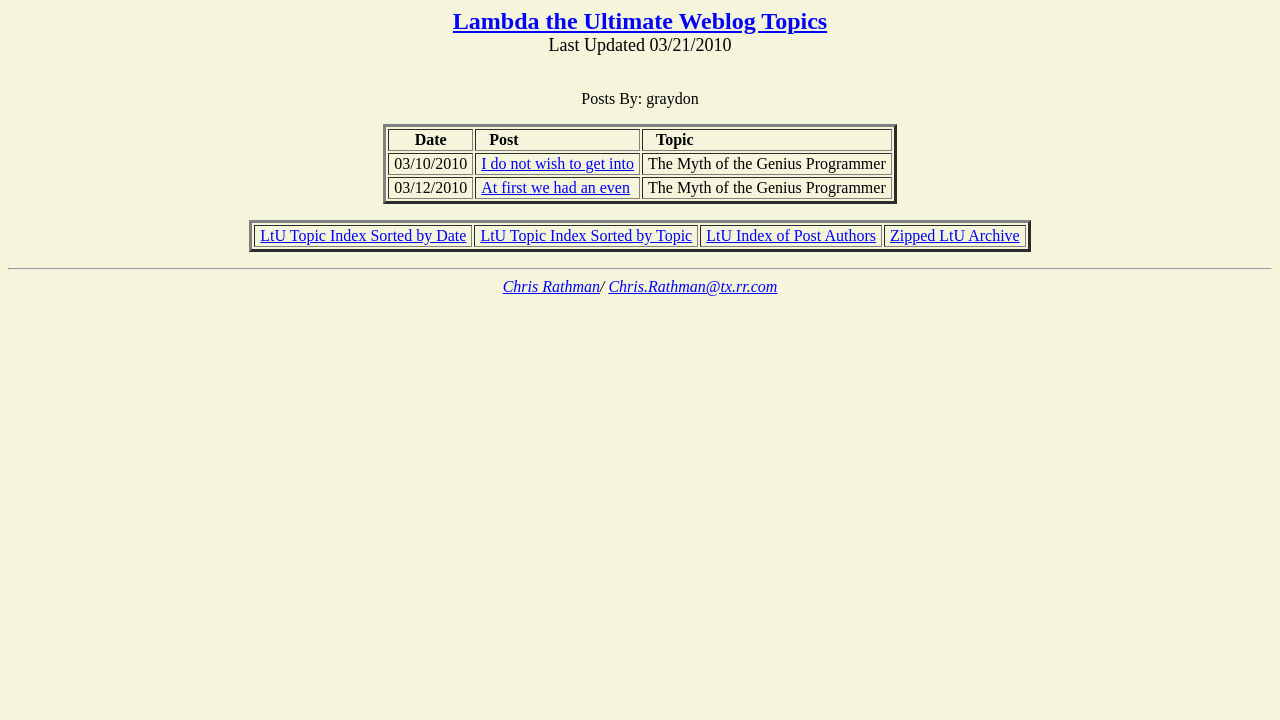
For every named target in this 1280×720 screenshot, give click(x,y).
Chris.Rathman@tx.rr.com (692, 286)
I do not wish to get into (557, 163)
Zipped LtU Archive (955, 235)
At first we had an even (555, 187)
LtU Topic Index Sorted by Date (363, 235)
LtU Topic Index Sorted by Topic (586, 235)
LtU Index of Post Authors (791, 235)
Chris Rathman (551, 286)
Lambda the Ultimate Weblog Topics (640, 21)
